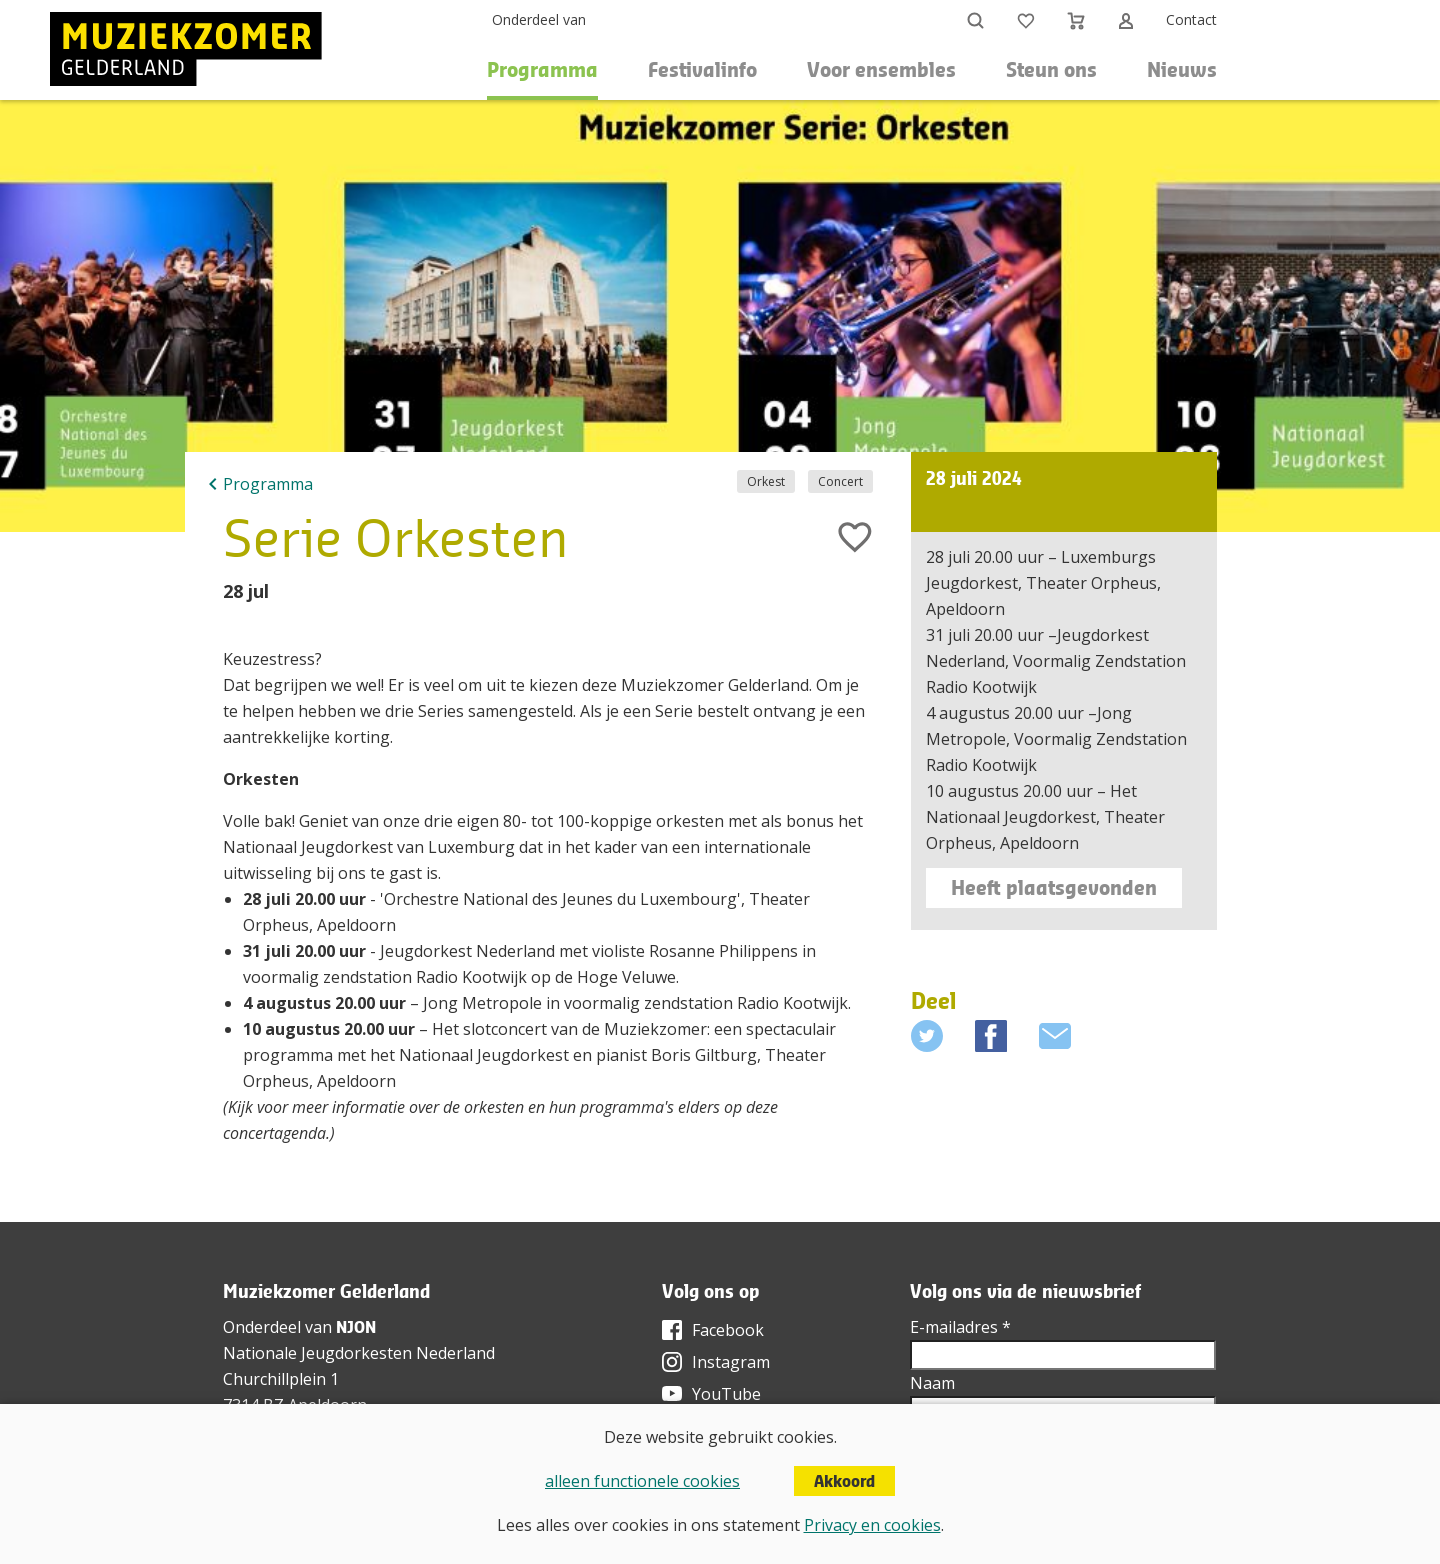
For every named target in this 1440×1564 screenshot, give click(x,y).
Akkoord (844, 1481)
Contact (1191, 19)
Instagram (731, 1362)
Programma (268, 484)
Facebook (728, 1330)
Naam (932, 1383)
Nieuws (1182, 69)
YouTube (726, 1394)
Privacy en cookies (872, 1525)
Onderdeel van (539, 19)
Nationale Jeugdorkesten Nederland (359, 1353)
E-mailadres (960, 1327)
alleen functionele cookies (642, 1481)
